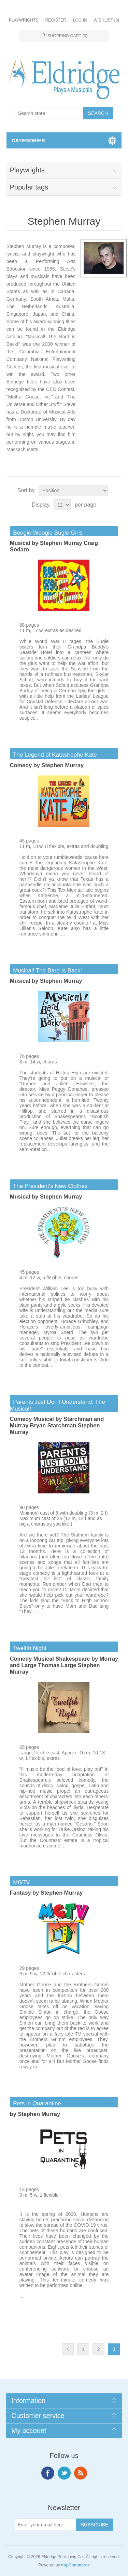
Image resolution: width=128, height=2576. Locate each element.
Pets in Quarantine (35, 2103)
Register (55, 20)
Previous (68, 2349)
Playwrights (23, 20)
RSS (80, 2473)
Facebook (47, 2473)
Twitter (64, 2473)
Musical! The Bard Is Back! (46, 970)
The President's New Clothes (49, 1186)
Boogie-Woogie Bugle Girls (46, 532)
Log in (80, 20)
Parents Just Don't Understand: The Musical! (57, 1405)
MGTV (20, 1882)
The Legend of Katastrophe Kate (53, 754)
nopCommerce (75, 2565)
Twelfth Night (28, 1648)
